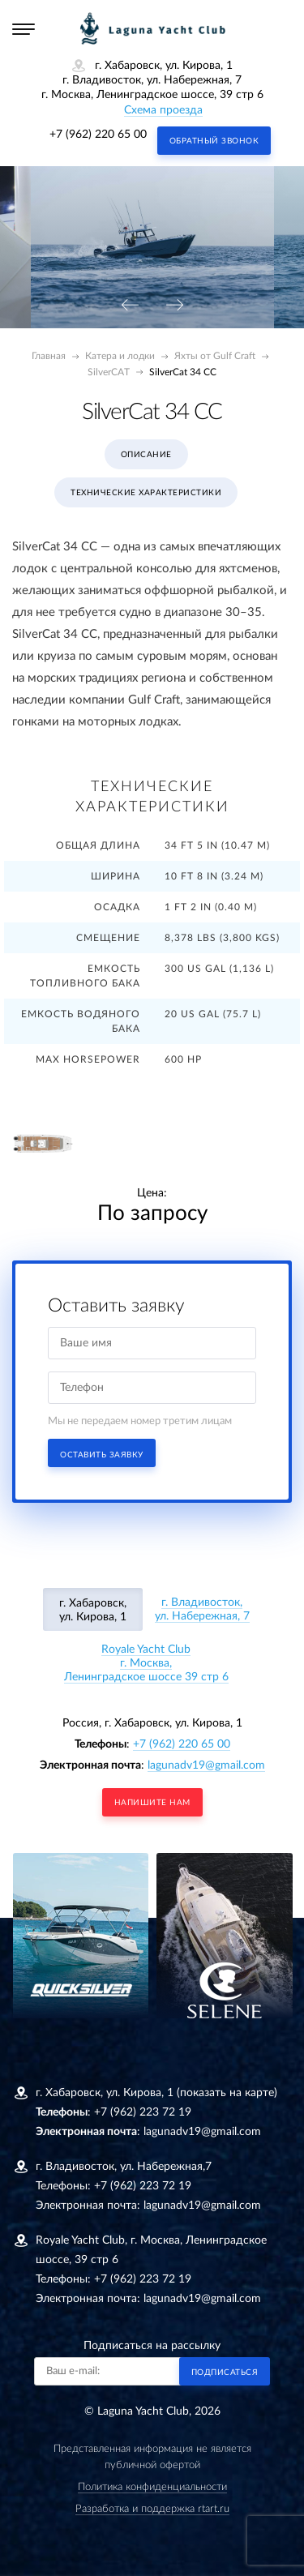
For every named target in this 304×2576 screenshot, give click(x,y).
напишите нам (152, 1803)
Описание (146, 455)
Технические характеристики (146, 493)
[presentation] (130, 306)
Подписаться (225, 2372)
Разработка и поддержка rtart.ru (152, 2509)
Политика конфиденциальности (152, 2487)
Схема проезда (163, 110)
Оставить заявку (101, 1455)
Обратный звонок (214, 141)
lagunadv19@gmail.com (206, 1765)
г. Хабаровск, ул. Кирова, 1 (92, 1610)
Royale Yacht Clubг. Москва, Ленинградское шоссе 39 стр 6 (146, 1663)
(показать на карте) (227, 2093)
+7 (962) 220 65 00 (98, 134)
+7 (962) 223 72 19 (142, 2112)
